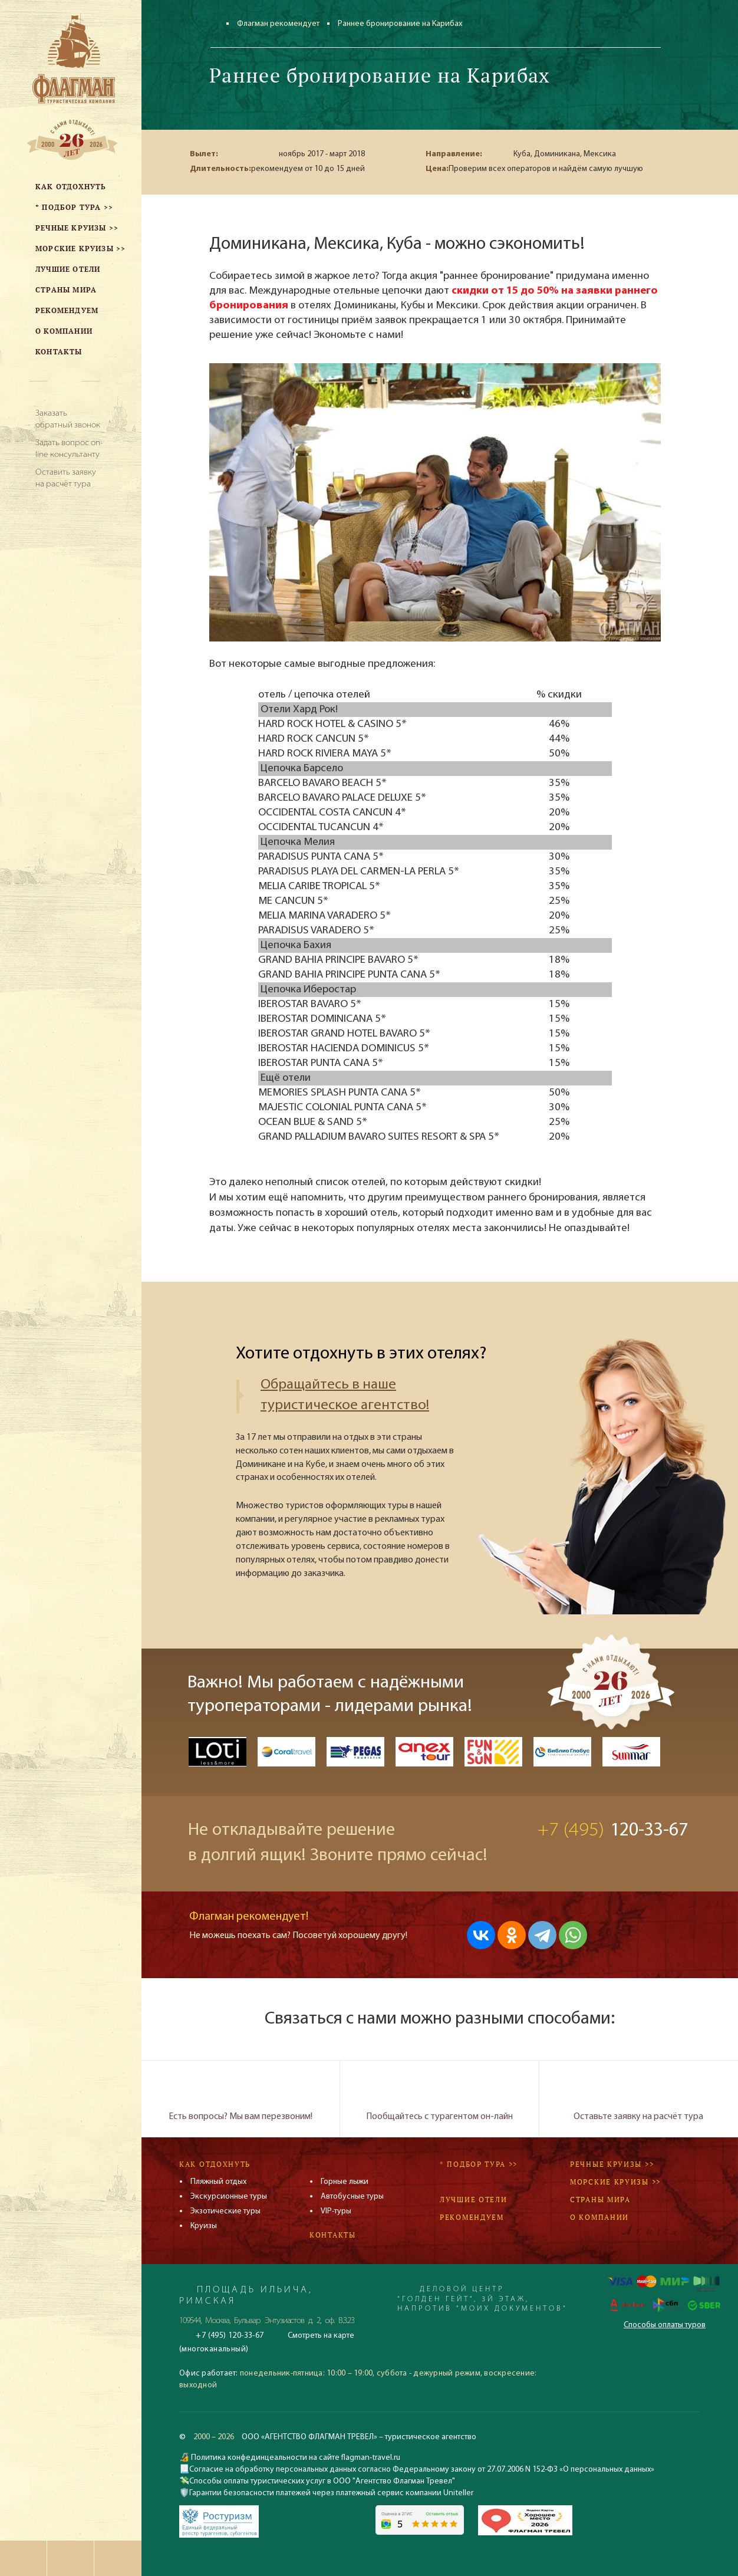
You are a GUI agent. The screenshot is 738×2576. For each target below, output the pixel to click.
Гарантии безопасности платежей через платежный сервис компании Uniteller (331, 2493)
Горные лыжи (344, 2181)
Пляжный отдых (218, 2181)
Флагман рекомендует (278, 23)
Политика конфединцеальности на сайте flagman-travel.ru (294, 2457)
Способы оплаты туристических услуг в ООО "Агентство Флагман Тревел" (322, 2481)
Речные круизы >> (612, 2164)
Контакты (332, 2234)
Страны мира (600, 2199)
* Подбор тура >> (479, 2164)
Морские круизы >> (615, 2181)
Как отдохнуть (215, 2164)
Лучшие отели (473, 2199)
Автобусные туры (352, 2196)
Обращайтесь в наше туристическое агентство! (345, 1395)
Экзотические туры (225, 2211)
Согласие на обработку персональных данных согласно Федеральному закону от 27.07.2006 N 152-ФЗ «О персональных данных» (421, 2469)
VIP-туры (336, 2211)
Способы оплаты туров (665, 2325)
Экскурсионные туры (228, 2196)
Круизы (203, 2226)
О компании (599, 2217)
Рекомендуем (472, 2217)
